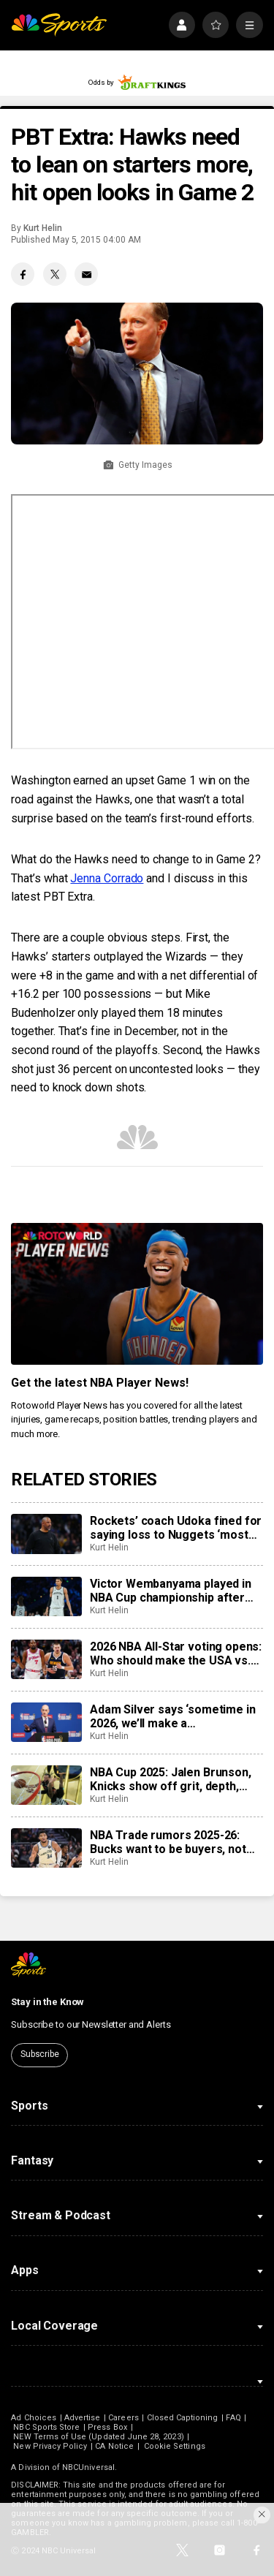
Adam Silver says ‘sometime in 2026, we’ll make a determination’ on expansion (172, 1716)
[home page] (59, 25)
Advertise (82, 2417)
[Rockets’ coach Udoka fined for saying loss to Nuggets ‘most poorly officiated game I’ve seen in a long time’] (46, 1533)
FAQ (233, 2417)
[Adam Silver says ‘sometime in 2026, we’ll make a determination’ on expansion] (46, 1722)
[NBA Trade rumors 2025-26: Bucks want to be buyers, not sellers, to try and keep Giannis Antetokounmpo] (46, 1848)
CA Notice (114, 2446)
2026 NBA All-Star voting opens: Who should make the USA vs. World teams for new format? (176, 1653)
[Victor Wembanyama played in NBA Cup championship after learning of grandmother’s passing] (46, 1596)
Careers (123, 2417)
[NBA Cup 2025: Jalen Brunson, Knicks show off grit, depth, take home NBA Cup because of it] (46, 1785)
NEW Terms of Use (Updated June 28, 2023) (98, 2436)
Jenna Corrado (106, 878)
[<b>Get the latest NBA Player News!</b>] (136, 1294)
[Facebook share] (22, 274)
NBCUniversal (88, 2467)
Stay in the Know (47, 2001)
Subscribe (39, 2054)
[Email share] (86, 274)
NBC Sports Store (46, 2427)
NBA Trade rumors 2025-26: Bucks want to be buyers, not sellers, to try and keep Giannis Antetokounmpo (173, 1842)
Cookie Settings (174, 2446)
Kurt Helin (42, 228)
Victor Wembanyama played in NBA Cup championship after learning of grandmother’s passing (170, 1591)
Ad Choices (33, 2417)
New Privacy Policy (50, 2446)
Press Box (107, 2427)
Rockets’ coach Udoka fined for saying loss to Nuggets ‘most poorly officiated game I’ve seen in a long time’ (176, 1528)
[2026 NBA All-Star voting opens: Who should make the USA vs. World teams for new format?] (46, 1659)
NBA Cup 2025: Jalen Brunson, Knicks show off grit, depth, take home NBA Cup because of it (176, 1779)
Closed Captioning (182, 2417)
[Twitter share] (54, 274)
